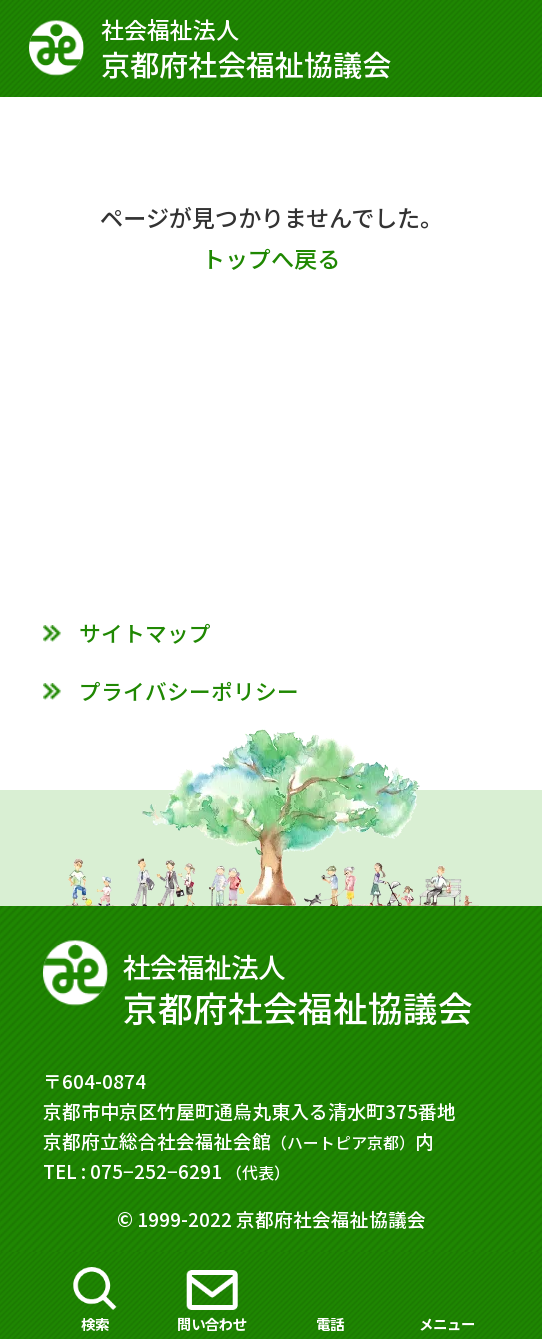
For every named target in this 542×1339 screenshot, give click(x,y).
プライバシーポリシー (189, 690)
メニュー (447, 1323)
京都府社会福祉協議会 (271, 48)
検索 (95, 1323)
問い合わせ (212, 1323)
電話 (330, 1323)
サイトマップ (145, 632)
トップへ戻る (271, 258)
